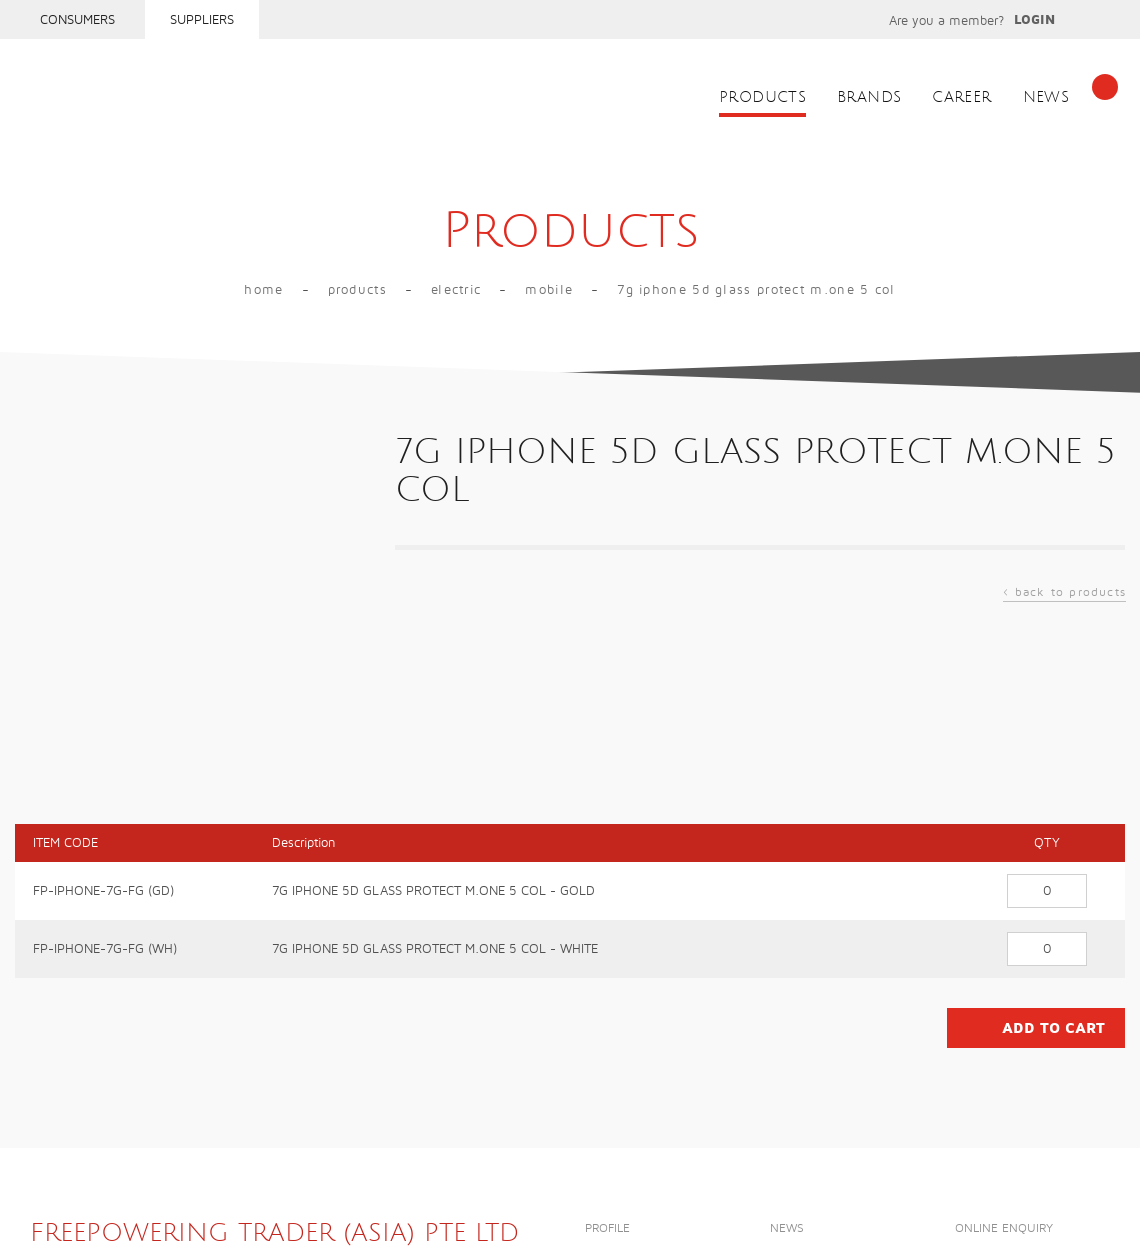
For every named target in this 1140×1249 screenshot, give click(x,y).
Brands (869, 97)
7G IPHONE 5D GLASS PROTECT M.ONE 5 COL (756, 290)
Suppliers (202, 20)
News (1046, 97)
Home (263, 290)
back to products (1064, 594)
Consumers (77, 20)
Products (762, 97)
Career (961, 97)
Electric (456, 290)
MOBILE (549, 290)
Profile (607, 1228)
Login (1034, 20)
